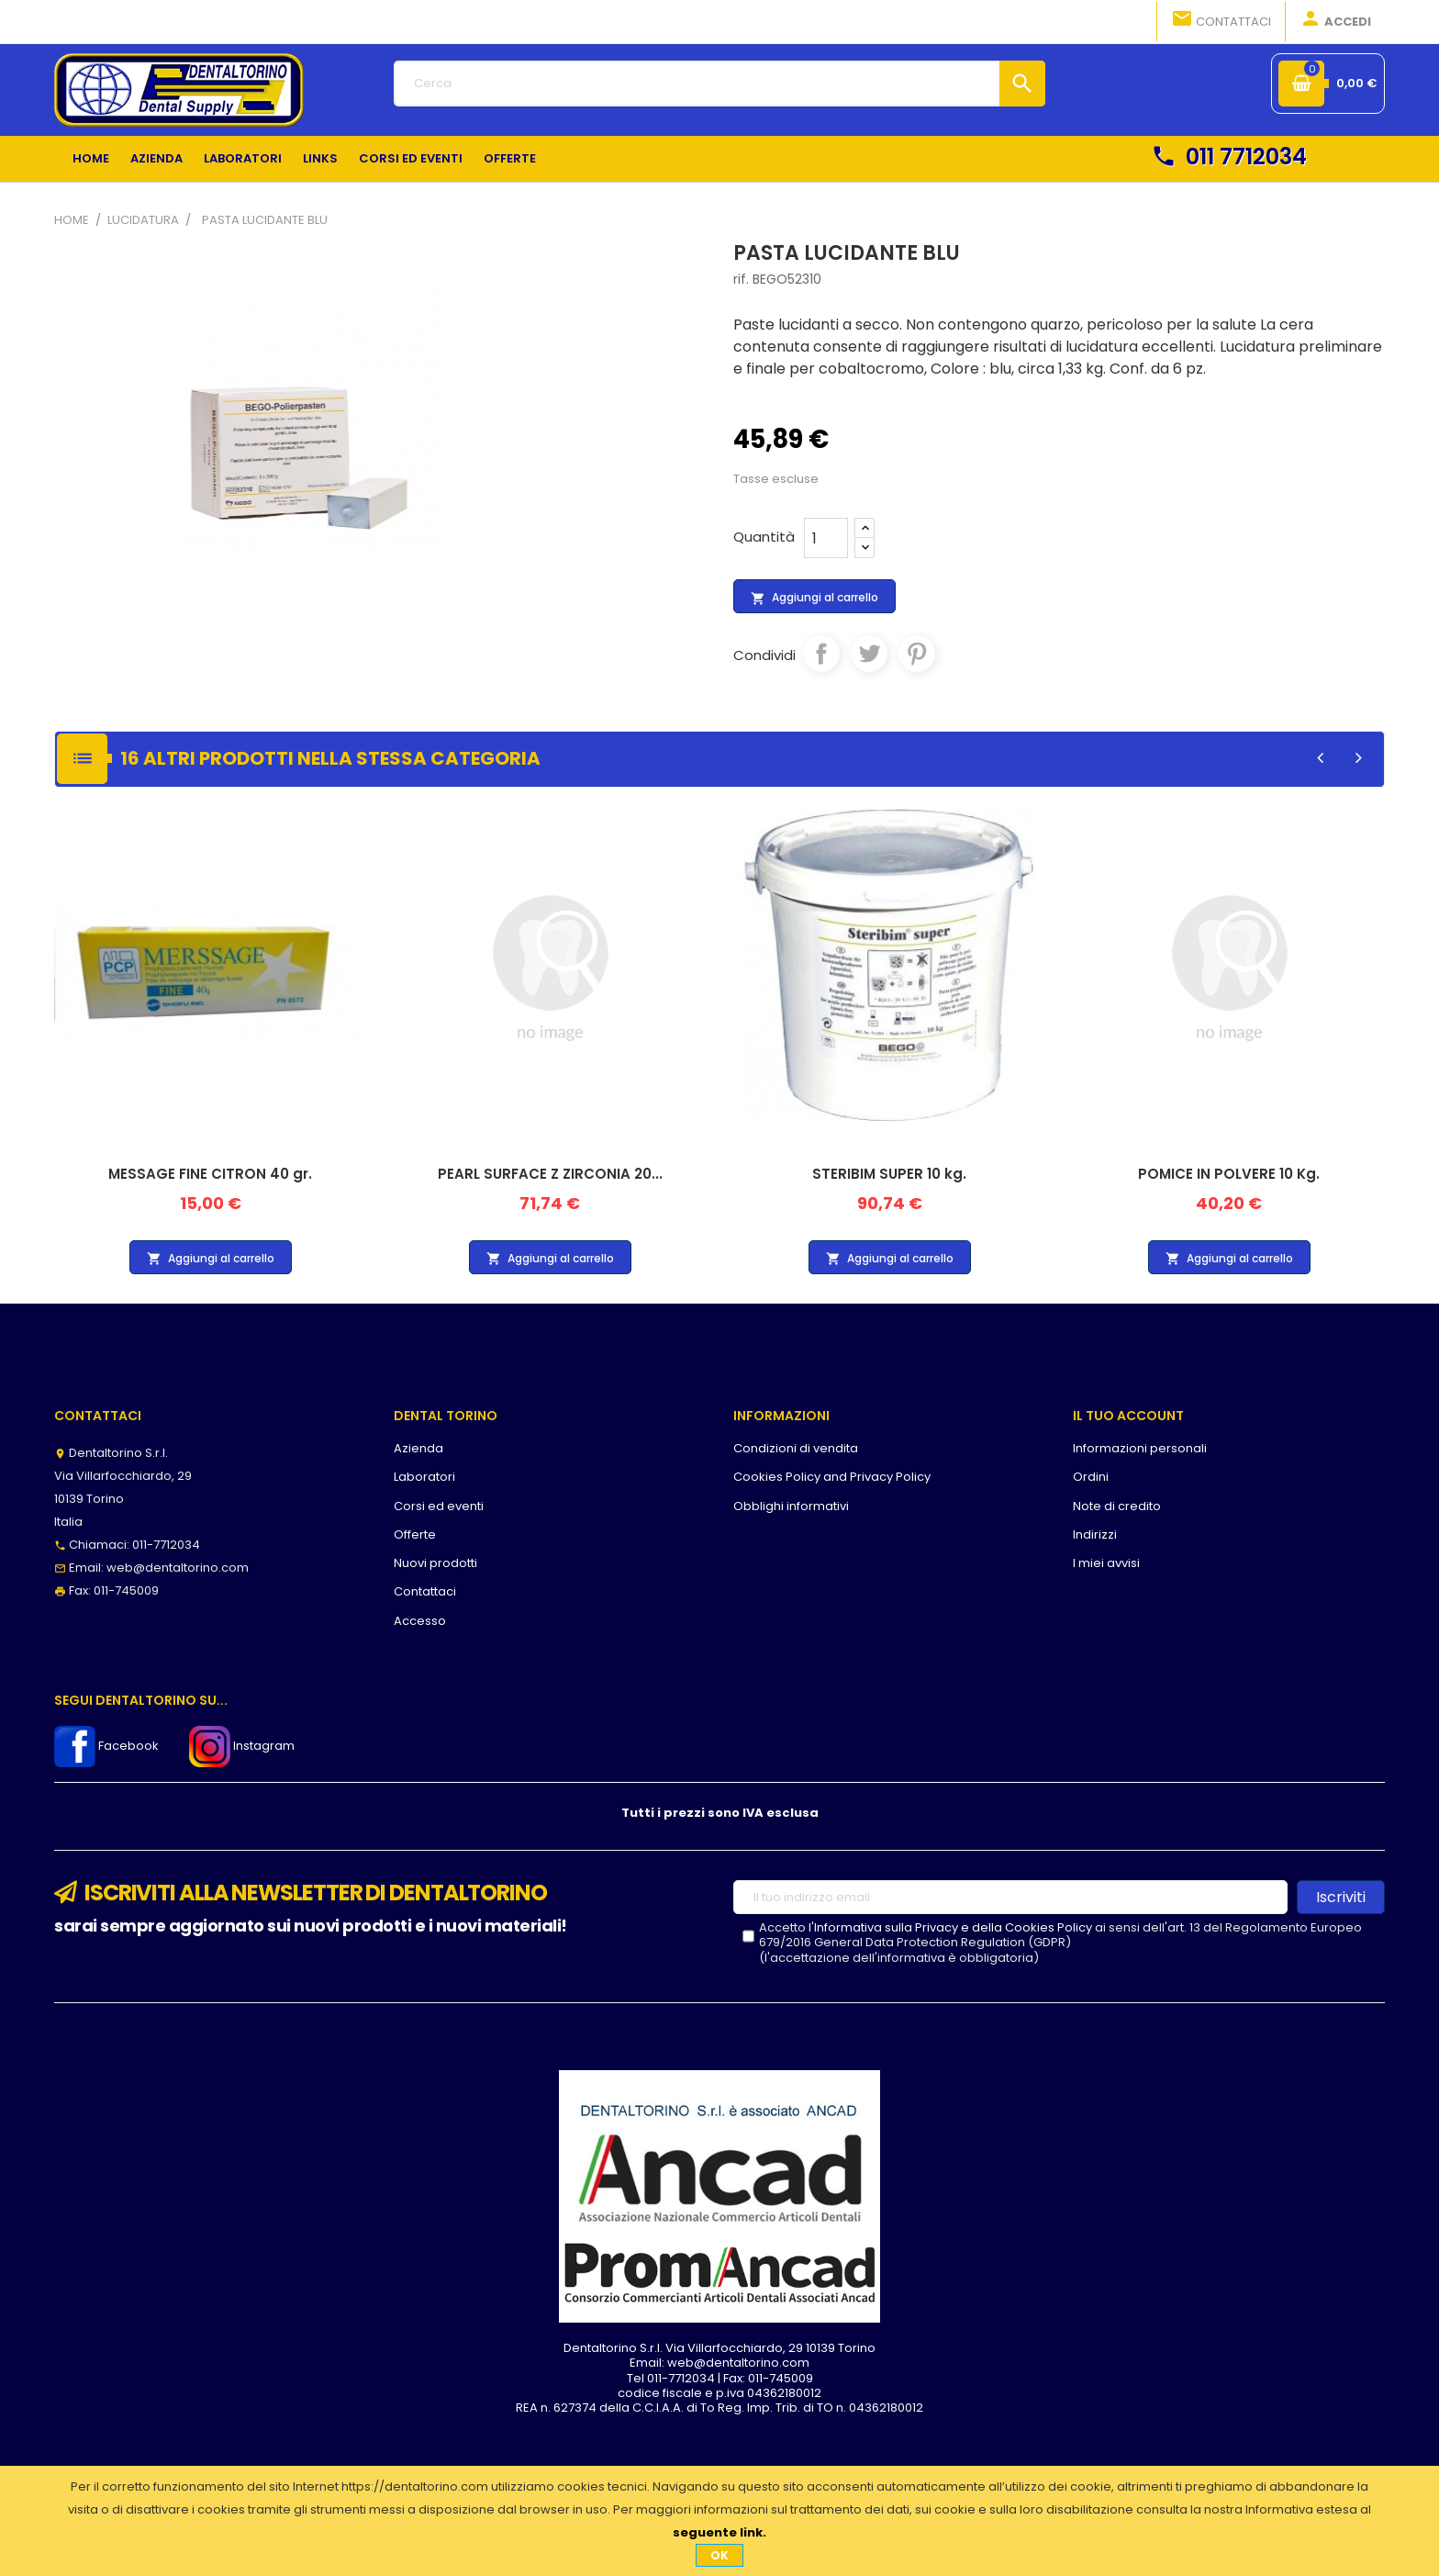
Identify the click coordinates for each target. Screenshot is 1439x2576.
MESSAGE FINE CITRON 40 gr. (210, 1173)
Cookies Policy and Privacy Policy (832, 1476)
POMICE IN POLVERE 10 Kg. (1229, 1173)
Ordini (1091, 1476)
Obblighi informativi (791, 1506)
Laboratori (424, 1476)
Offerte (415, 1534)
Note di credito (1117, 1506)
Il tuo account (1128, 1415)
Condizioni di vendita (795, 1448)
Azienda (418, 1448)
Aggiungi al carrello (814, 597)
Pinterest (916, 653)
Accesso (420, 1621)
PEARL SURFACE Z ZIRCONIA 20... (550, 1173)
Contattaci (1221, 20)
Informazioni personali (1140, 1448)
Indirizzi (1095, 1534)
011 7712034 (1229, 156)
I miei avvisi (1106, 1563)
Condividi (821, 653)
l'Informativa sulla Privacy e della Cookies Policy (950, 1927)
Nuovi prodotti (435, 1563)
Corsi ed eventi (439, 1506)
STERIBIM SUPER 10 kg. (889, 1173)
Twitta (869, 653)
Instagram (242, 1745)
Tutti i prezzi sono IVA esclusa (720, 1812)
